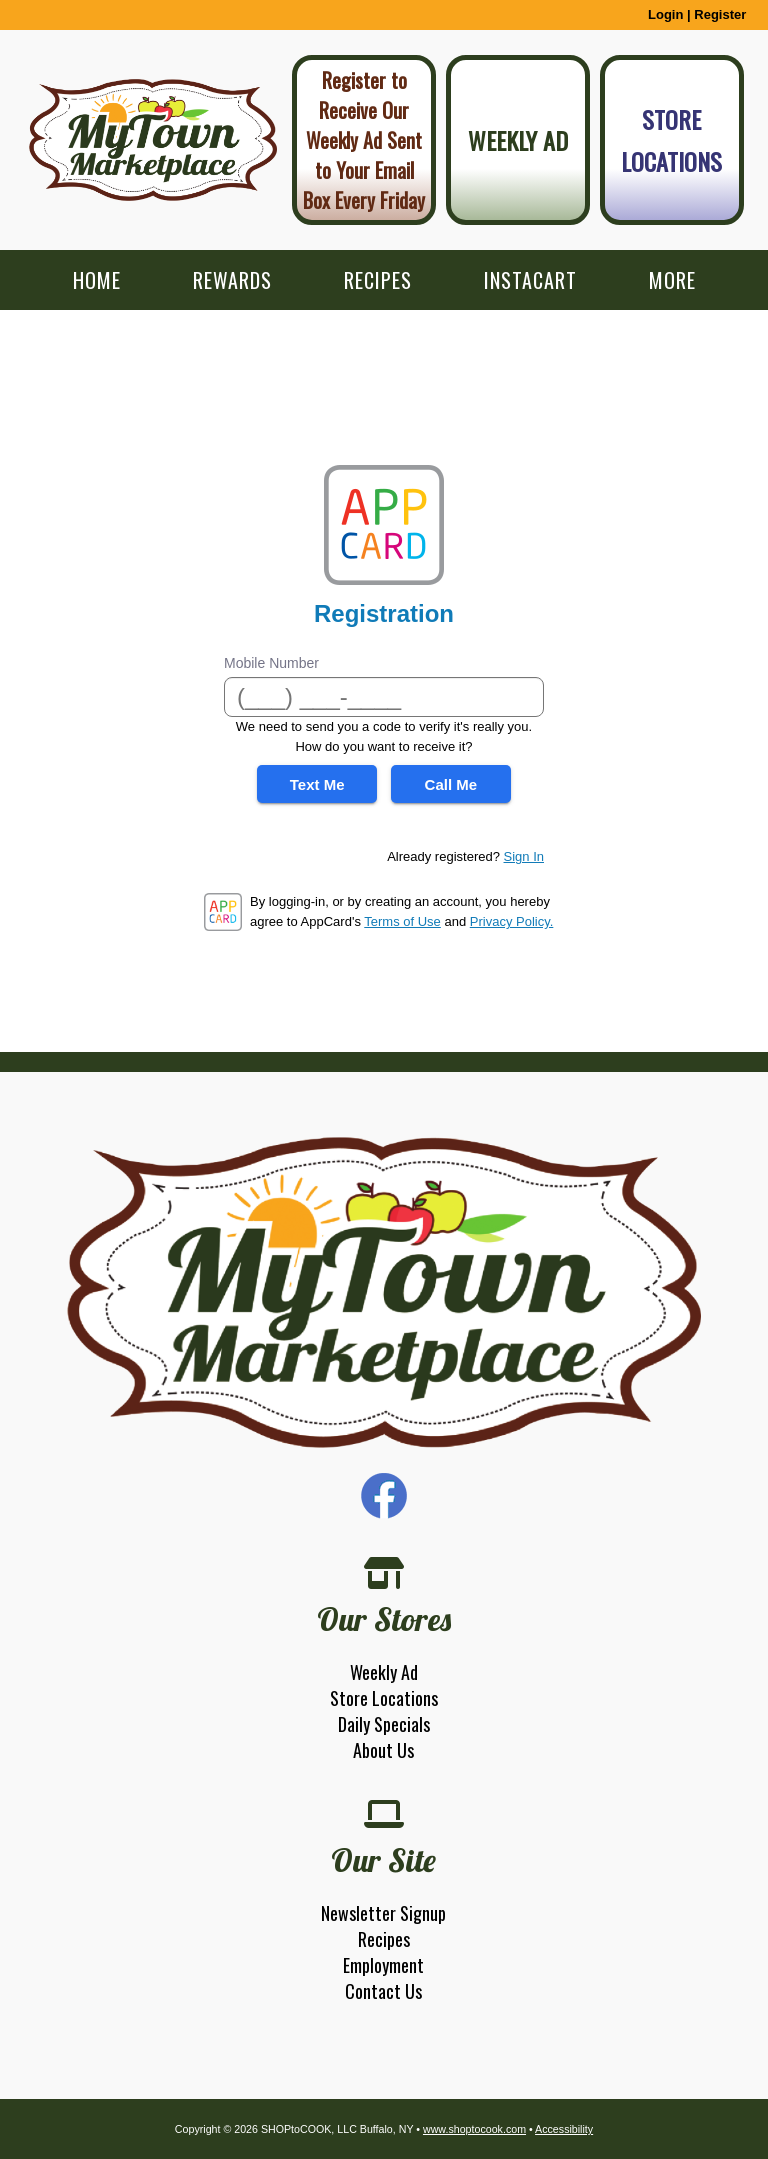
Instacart (530, 280)
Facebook (384, 1496)
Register (720, 14)
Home (97, 280)
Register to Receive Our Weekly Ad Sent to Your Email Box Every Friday (364, 140)
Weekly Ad (518, 140)
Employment (383, 1965)
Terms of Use (402, 921)
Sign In (524, 856)
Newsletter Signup (383, 1913)
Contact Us (383, 1991)
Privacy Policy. (512, 921)
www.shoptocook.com (474, 2129)
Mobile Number (271, 663)
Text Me (317, 784)
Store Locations (671, 140)
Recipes (378, 280)
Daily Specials (384, 1724)
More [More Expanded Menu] (672, 280)
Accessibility (564, 2129)
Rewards (232, 280)
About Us (383, 1750)
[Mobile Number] (384, 697)
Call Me (451, 784)
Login (665, 14)
